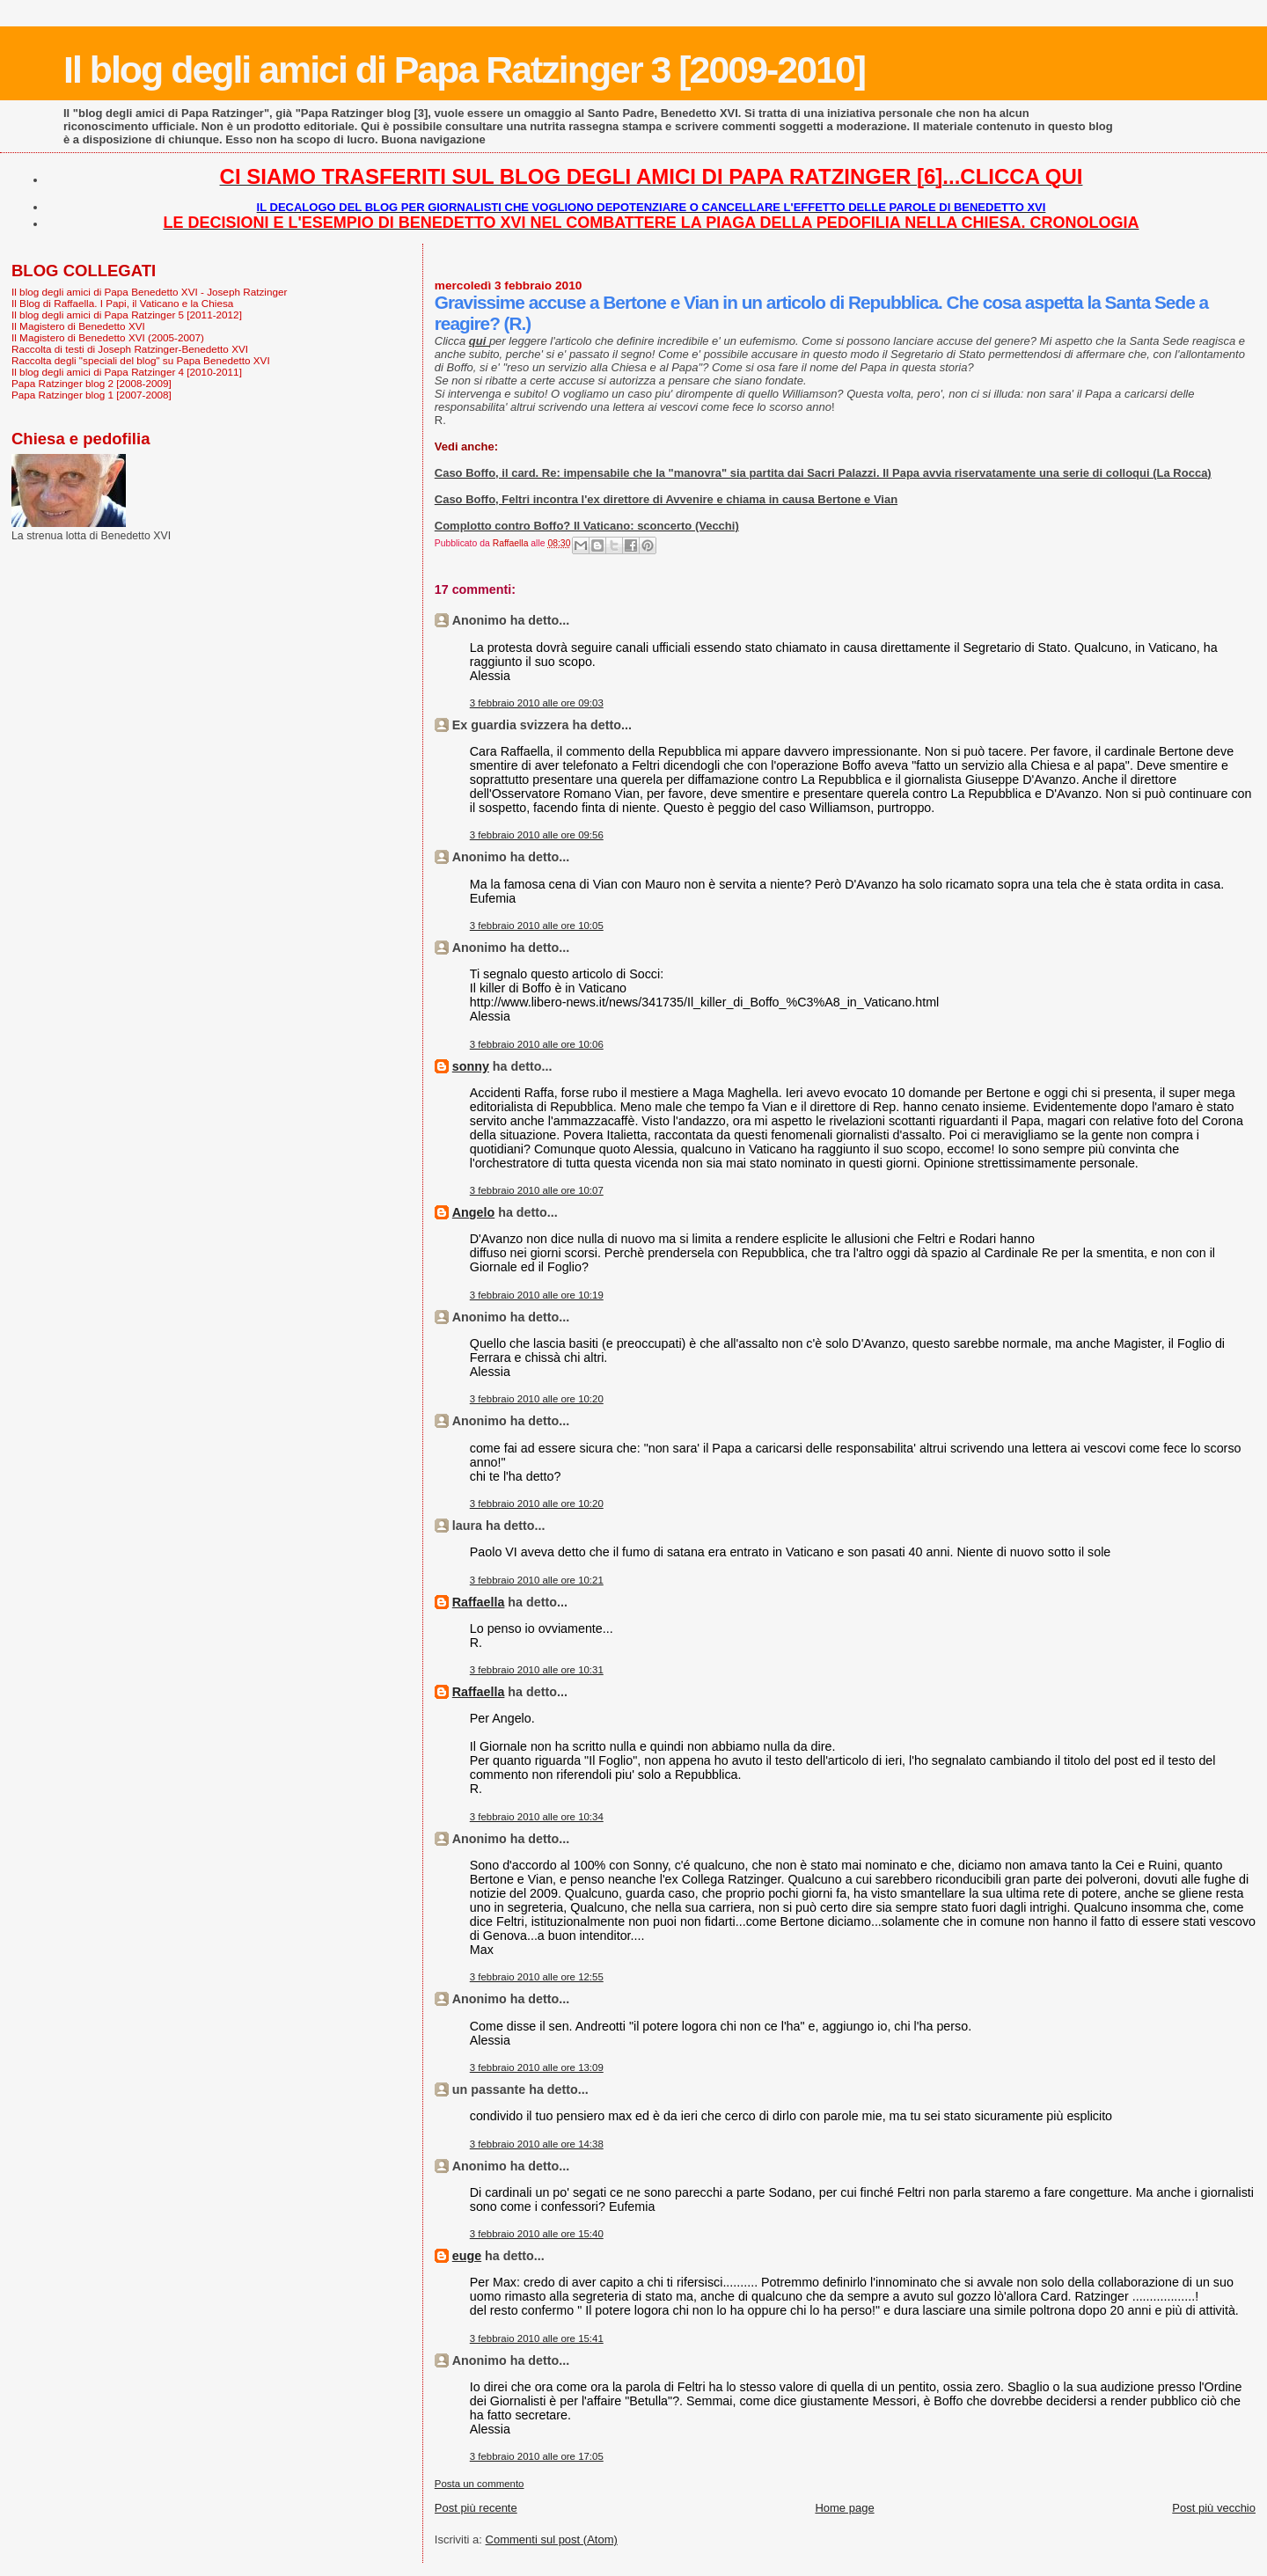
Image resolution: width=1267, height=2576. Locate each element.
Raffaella (478, 1602)
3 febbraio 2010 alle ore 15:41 (537, 2338)
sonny (470, 1066)
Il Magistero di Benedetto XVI (78, 326)
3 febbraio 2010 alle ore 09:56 (537, 835)
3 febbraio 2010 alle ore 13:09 (537, 2067)
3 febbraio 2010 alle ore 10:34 (537, 1816)
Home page (844, 2507)
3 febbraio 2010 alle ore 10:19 (537, 1295)
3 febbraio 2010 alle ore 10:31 (537, 1670)
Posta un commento (479, 2483)
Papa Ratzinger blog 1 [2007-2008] (91, 394)
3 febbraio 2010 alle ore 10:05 (537, 925)
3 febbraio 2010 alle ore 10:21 (537, 1580)
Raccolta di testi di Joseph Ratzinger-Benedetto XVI (129, 349)
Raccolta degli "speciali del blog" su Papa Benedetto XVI (140, 360)
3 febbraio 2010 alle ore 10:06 (537, 1044)
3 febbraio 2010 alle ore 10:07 (537, 1190)
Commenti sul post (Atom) (552, 2539)
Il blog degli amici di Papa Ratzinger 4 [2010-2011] (126, 371)
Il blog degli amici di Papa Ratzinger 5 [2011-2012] (126, 314)
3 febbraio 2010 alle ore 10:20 (537, 1399)
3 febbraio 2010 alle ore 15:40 (537, 2233)
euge (466, 2256)
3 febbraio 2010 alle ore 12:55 (537, 1977)
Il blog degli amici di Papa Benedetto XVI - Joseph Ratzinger (149, 291)
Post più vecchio (1214, 2507)
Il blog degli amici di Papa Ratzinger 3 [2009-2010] (464, 69)
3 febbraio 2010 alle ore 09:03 (537, 703)
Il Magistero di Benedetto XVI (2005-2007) (107, 337)
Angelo (473, 1212)
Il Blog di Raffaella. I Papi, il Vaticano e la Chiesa (122, 303)
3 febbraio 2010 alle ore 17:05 (537, 2456)
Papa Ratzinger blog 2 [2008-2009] (91, 383)
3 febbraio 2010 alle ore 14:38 (537, 2144)
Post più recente (476, 2507)
